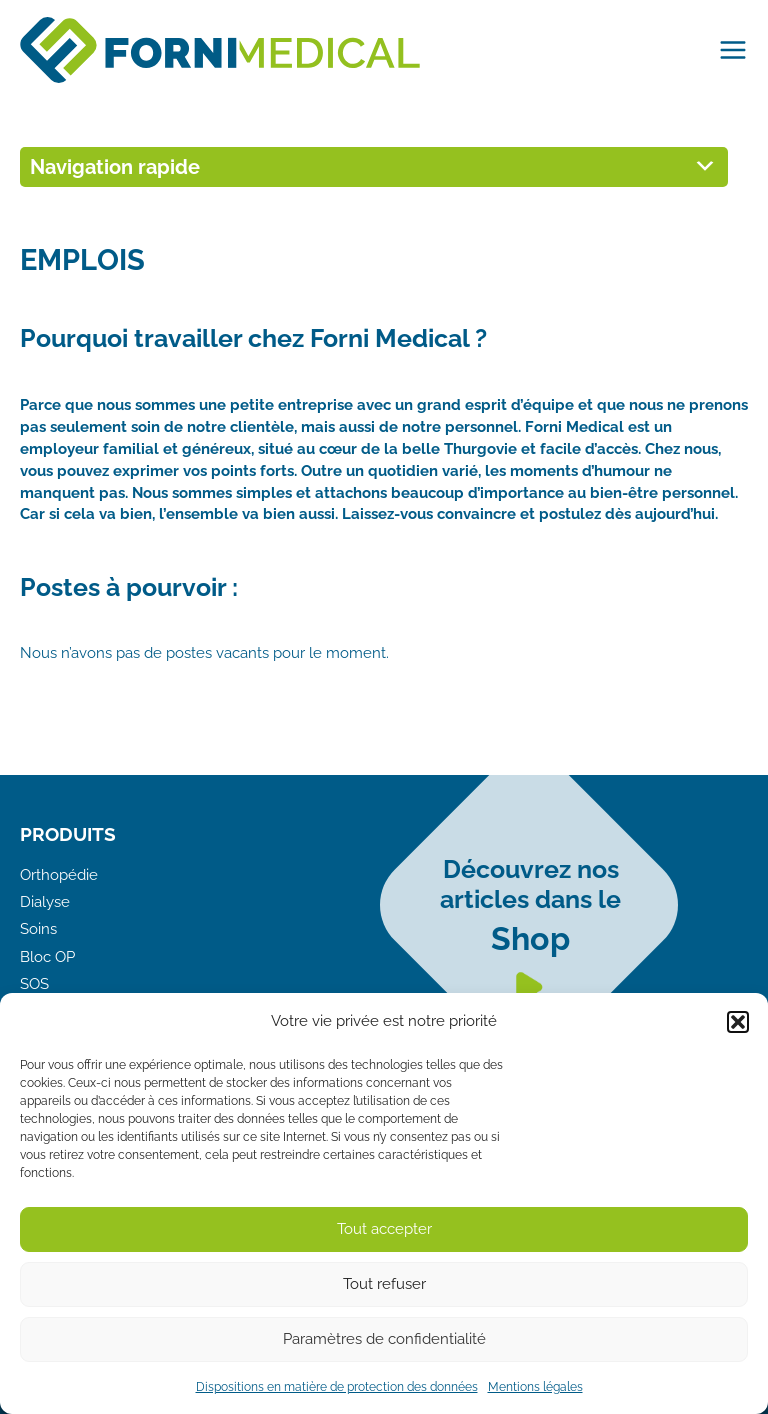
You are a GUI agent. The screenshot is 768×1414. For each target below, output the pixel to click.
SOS (34, 983)
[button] (738, 1022)
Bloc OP (47, 956)
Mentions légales (535, 1387)
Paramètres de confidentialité (384, 1339)
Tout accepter (384, 1229)
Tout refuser (384, 1284)
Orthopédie (59, 874)
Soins (38, 928)
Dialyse (45, 901)
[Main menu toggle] (728, 50)
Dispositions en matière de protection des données (337, 1387)
